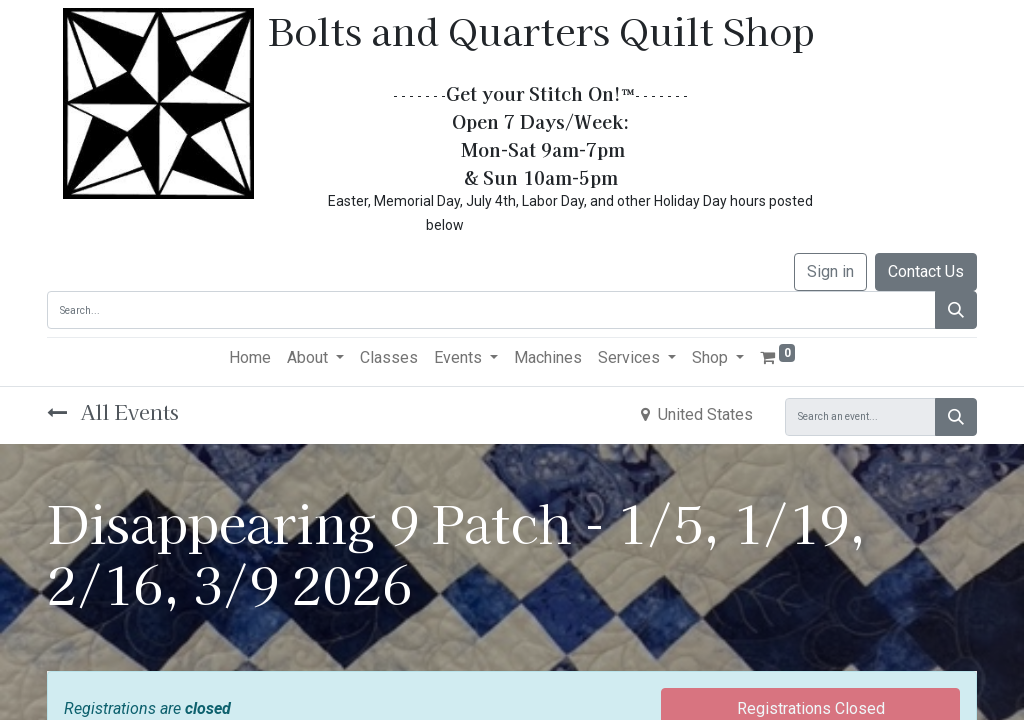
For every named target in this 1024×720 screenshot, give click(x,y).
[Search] (956, 310)
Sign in (830, 271)
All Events (113, 411)
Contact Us (926, 271)
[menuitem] (250, 358)
